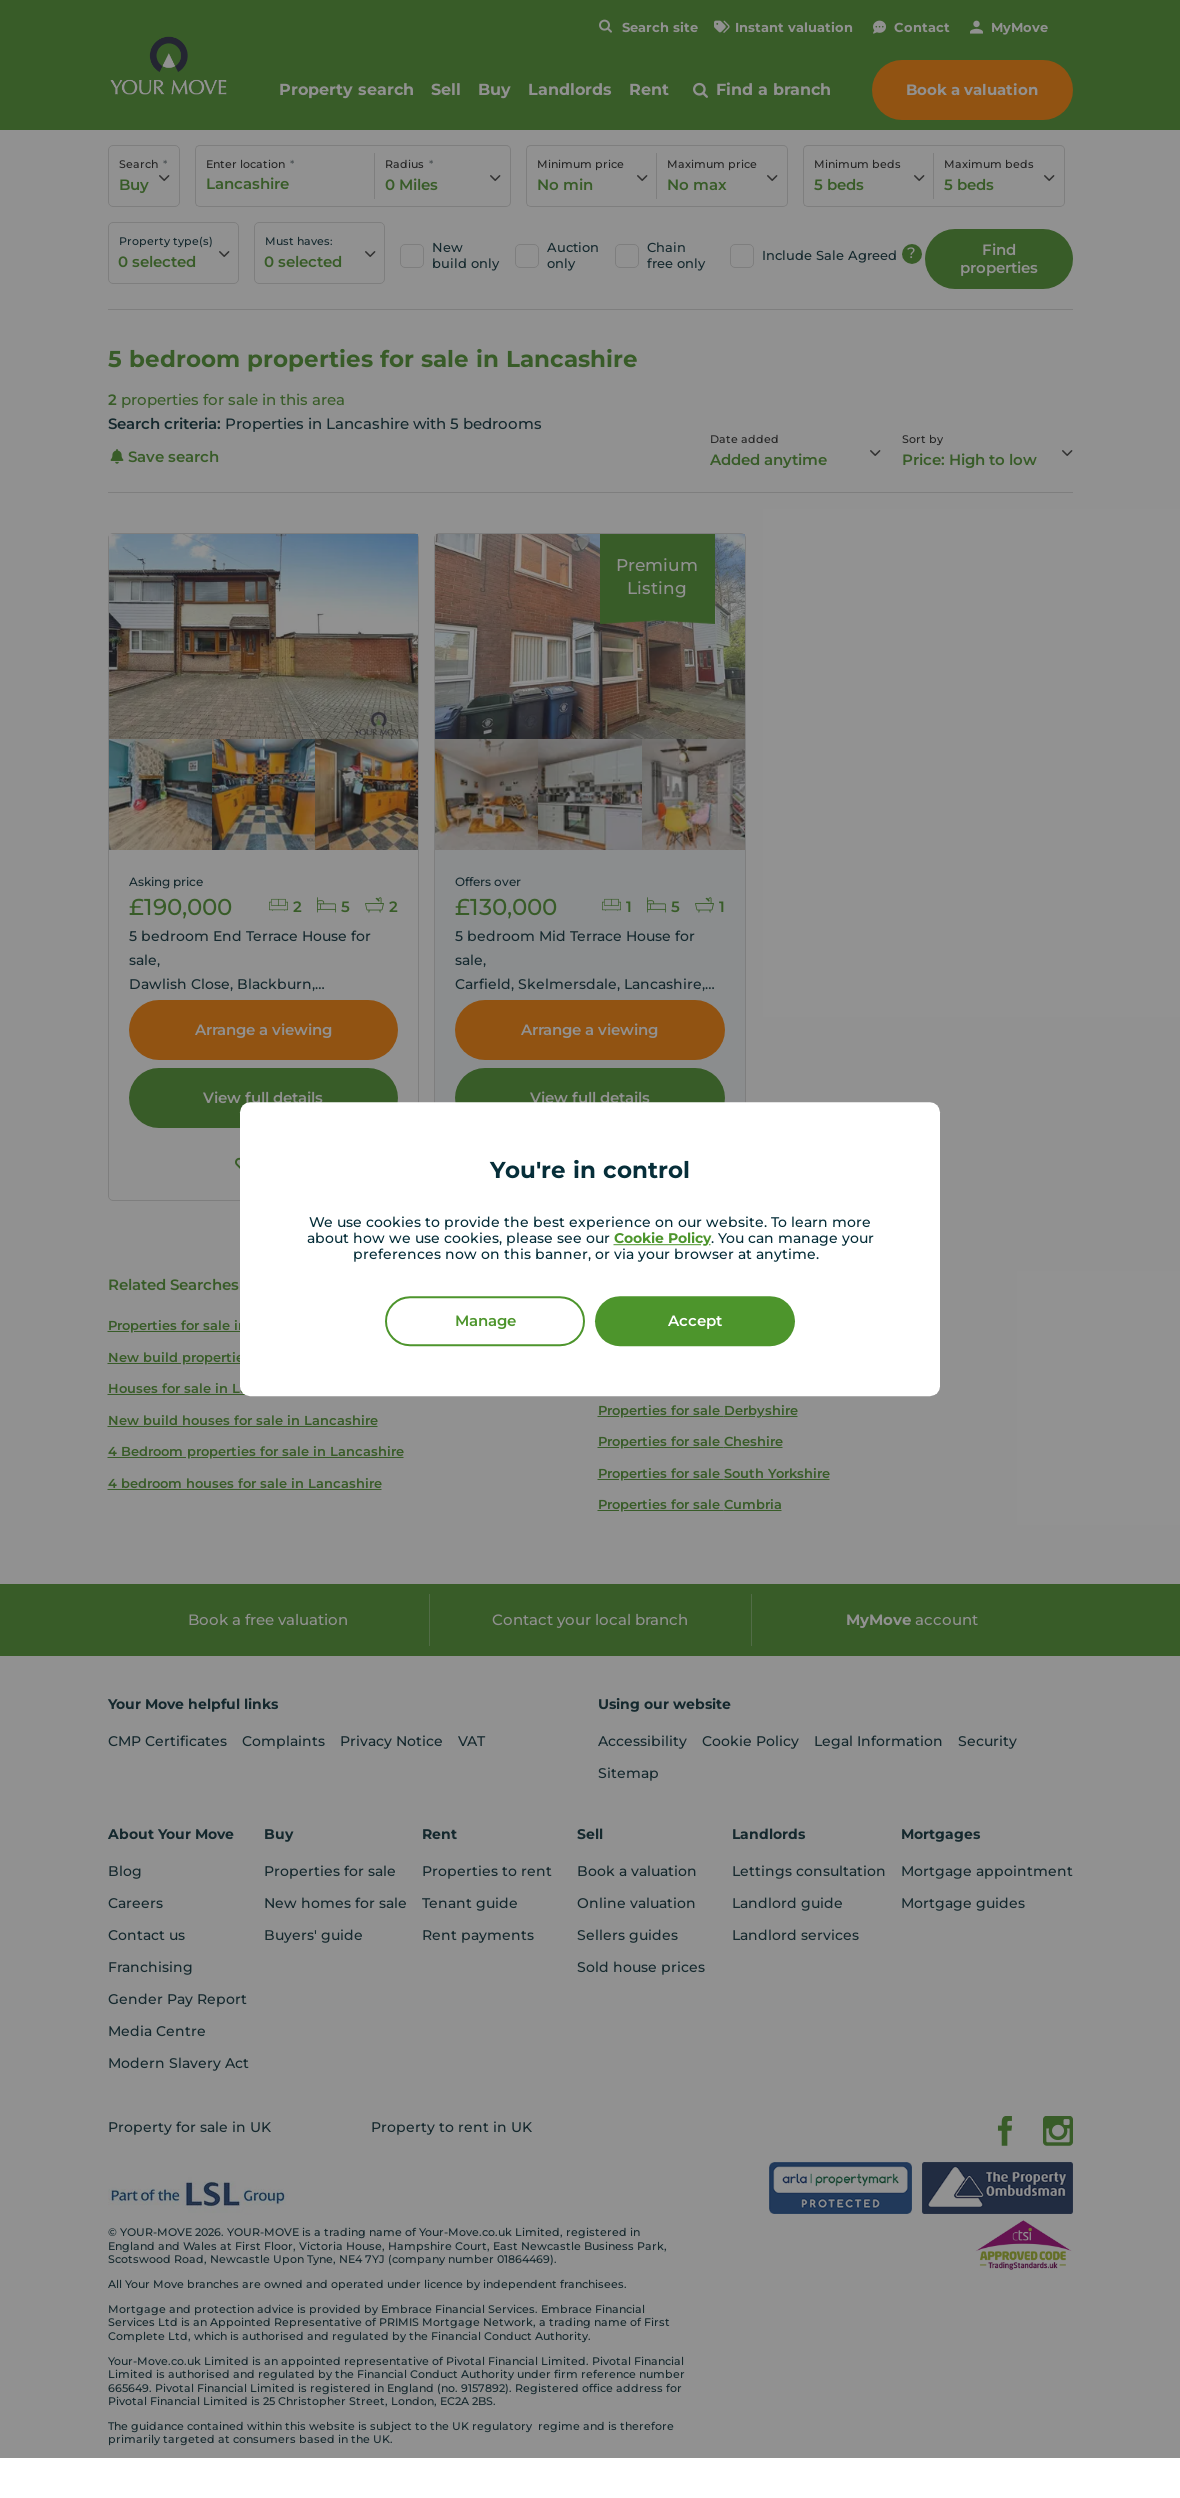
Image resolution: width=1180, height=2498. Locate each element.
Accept (695, 1320)
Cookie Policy (662, 1238)
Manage (485, 1320)
